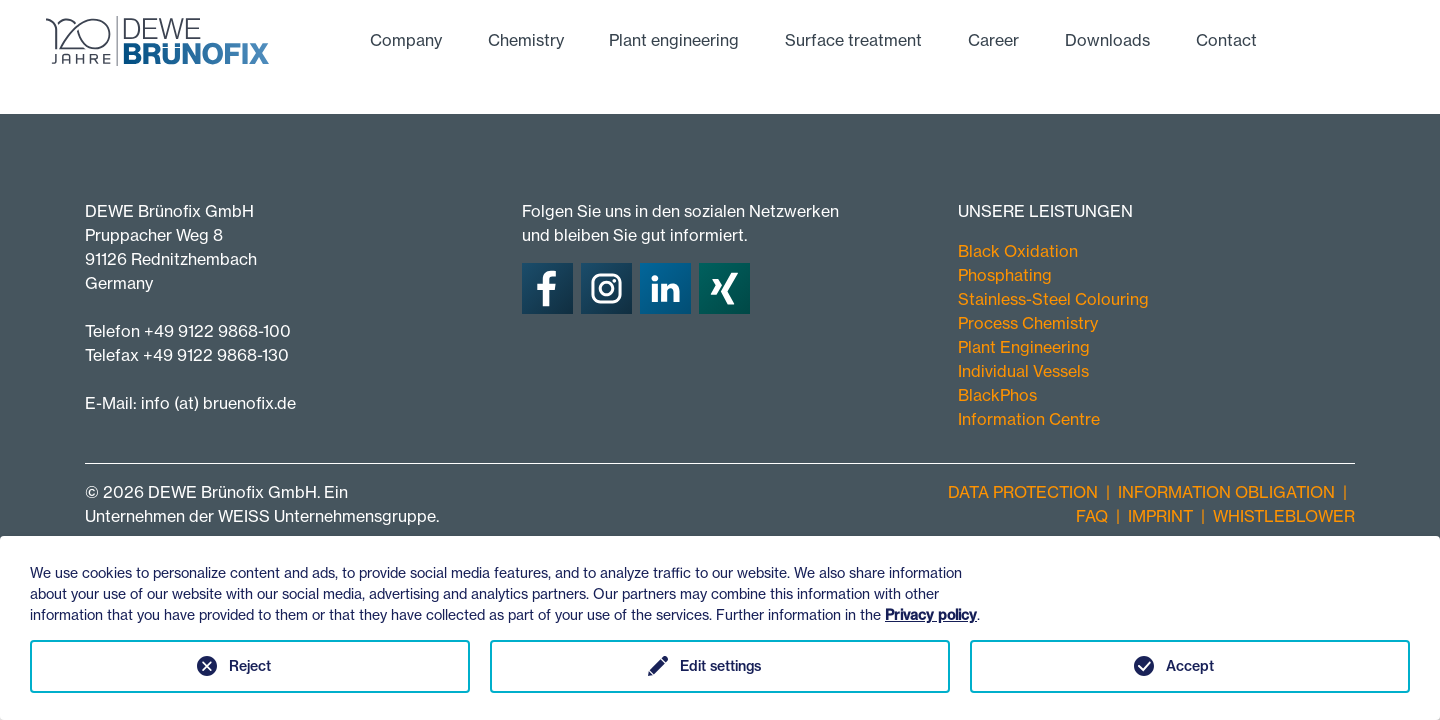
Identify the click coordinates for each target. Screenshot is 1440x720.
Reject (250, 666)
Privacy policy (931, 615)
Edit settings (720, 666)
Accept (1190, 666)
